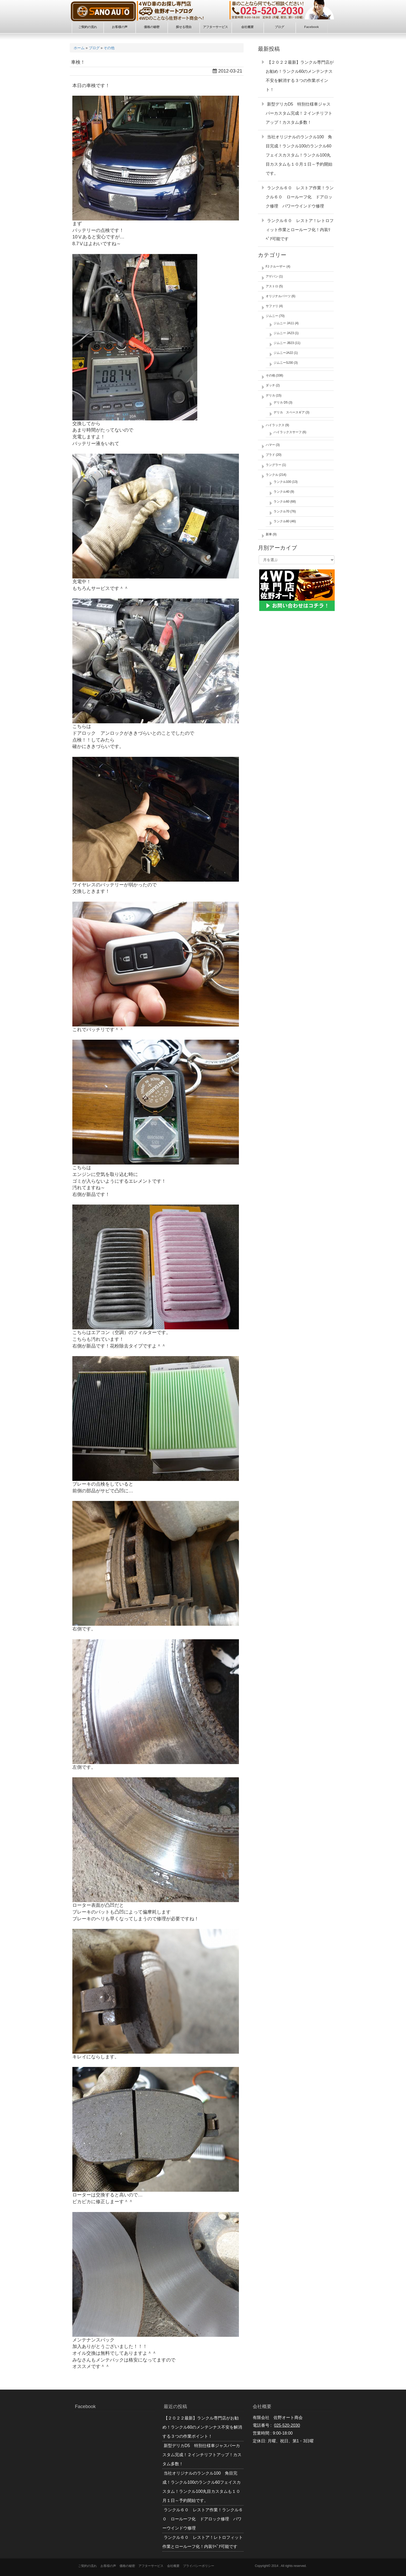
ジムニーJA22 (283, 353)
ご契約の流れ (87, 2566)
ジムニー (272, 316)
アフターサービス (150, 2566)
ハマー (270, 445)
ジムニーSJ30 (283, 363)
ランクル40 (281, 491)
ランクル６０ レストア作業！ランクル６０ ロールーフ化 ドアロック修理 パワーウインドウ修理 (300, 197)
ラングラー (273, 465)
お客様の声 (108, 2566)
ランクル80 (281, 521)
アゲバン (272, 276)
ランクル (272, 475)
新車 (269, 534)
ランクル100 (282, 482)
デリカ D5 (281, 402)
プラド (270, 455)
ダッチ (270, 385)
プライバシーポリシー (198, 2566)
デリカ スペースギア (289, 412)
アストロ (272, 286)
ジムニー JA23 (284, 333)
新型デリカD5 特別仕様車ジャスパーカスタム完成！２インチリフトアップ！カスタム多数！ (299, 113)
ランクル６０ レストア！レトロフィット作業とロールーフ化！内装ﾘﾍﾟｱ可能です (300, 229)
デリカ (270, 395)
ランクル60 (281, 501)
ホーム (79, 48)
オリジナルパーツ (278, 296)
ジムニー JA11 (284, 323)
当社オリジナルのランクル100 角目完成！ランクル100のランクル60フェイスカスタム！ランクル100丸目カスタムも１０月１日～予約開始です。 (299, 155)
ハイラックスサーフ (288, 432)
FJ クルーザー (276, 266)
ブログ (94, 48)
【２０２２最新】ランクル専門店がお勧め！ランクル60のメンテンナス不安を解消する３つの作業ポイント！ (202, 2427)
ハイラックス (275, 425)
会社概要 (173, 2566)
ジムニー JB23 (284, 343)
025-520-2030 (287, 2425)
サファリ (272, 306)
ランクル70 (281, 511)
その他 (109, 48)
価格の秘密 (127, 2566)
